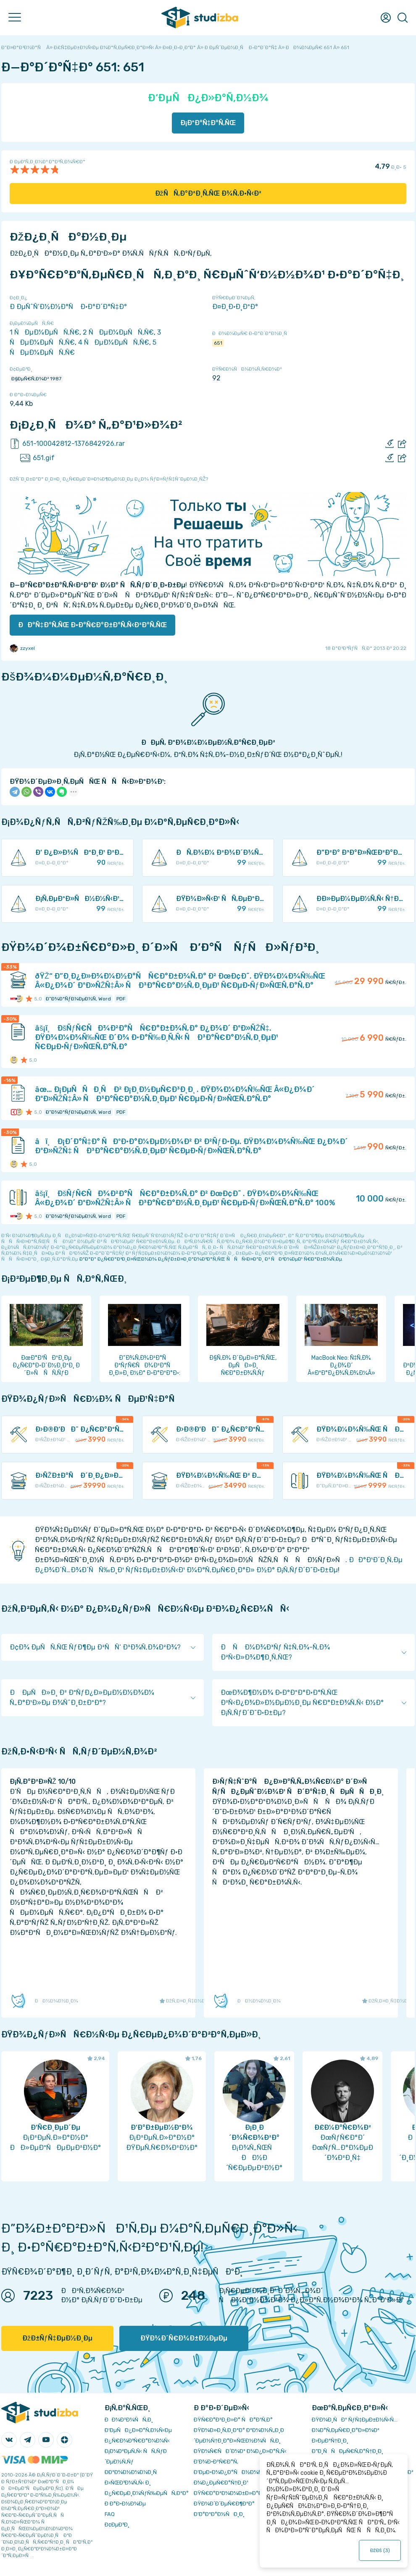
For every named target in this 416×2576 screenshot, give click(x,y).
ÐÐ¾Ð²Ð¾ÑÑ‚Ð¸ (129, 2419)
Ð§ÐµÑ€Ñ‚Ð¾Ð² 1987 (36, 379)
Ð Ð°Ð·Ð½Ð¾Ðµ (125, 2503)
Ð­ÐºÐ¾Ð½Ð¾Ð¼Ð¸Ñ (133, 2472)
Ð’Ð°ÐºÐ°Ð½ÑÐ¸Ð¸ (219, 2514)
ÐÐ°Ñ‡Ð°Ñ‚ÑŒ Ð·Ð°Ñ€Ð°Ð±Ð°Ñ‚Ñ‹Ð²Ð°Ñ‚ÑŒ (92, 625)
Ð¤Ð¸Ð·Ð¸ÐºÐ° (235, 307)
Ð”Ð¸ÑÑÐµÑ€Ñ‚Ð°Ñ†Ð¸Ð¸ (347, 2451)
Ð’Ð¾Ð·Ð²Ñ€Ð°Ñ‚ (216, 2461)
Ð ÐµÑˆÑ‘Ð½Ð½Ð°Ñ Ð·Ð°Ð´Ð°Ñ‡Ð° (68, 307)
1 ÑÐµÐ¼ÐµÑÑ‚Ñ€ (44, 332)
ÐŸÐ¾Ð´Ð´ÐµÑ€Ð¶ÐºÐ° (224, 2503)
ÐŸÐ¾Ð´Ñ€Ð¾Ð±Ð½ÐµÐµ (183, 2338)
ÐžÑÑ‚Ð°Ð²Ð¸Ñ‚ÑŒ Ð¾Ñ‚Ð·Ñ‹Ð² (208, 193)
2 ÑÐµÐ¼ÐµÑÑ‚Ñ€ (118, 332)
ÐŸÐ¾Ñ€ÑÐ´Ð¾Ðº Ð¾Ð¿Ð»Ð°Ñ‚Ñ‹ (240, 2451)
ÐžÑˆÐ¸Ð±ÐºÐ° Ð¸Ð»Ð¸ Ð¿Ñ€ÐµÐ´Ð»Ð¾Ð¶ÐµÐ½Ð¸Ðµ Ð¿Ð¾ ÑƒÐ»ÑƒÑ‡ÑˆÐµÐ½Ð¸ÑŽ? (109, 479)
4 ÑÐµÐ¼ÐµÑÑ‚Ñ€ (113, 342)
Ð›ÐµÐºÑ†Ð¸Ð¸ (330, 2440)
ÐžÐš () (380, 2550)
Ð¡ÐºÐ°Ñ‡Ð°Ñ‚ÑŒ (208, 123)
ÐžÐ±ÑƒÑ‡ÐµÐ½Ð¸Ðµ (57, 2338)
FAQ (110, 2514)
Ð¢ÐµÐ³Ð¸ (117, 2524)
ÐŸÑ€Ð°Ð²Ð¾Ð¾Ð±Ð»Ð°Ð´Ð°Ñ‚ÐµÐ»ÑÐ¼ (249, 2493)
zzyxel (22, 648)
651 (218, 343)
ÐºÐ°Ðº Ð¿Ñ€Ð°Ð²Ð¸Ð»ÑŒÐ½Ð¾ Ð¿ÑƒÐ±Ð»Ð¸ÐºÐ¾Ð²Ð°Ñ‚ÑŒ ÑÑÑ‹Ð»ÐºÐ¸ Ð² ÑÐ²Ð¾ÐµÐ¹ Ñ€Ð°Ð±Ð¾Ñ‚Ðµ (210, 1259)
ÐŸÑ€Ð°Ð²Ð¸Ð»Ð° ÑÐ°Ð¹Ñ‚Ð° (233, 2419)
